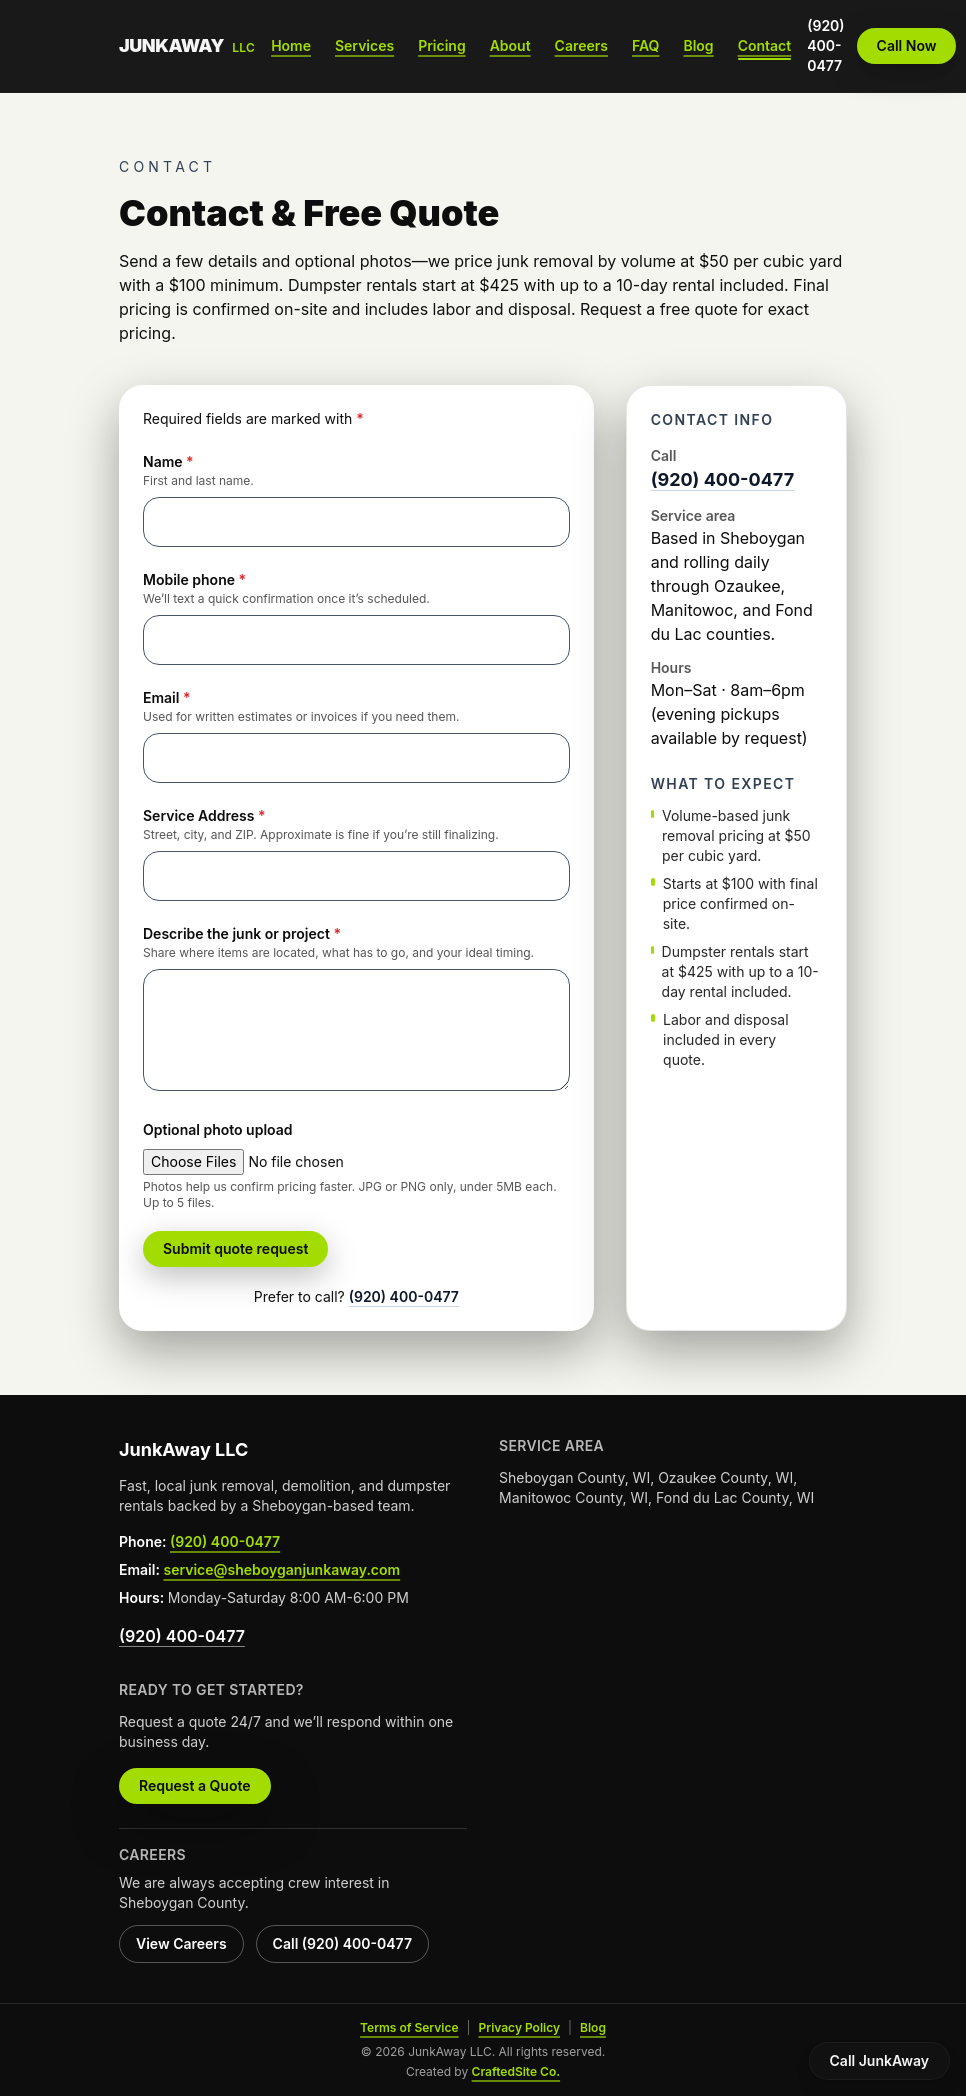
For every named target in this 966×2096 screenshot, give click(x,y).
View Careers (181, 1943)
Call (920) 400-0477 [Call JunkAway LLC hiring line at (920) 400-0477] (342, 1943)
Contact (765, 45)
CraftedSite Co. (516, 2071)
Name (168, 461)
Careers (581, 45)
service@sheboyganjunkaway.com (281, 1569)
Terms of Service (409, 2027)
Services (364, 45)
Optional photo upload (218, 1129)
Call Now (907, 45)
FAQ (645, 45)
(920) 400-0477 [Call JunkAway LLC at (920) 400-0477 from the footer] (225, 1541)
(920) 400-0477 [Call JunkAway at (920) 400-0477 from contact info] (722, 479)
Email (167, 697)
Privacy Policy (519, 2027)
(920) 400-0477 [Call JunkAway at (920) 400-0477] (825, 45)
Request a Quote (195, 1785)
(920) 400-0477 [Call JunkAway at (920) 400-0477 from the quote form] (404, 1296)
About (510, 45)
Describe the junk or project (242, 933)
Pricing (441, 45)
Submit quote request (235, 1248)
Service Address (204, 815)
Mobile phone (194, 579)
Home (291, 45)
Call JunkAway (879, 2060)
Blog (698, 45)
